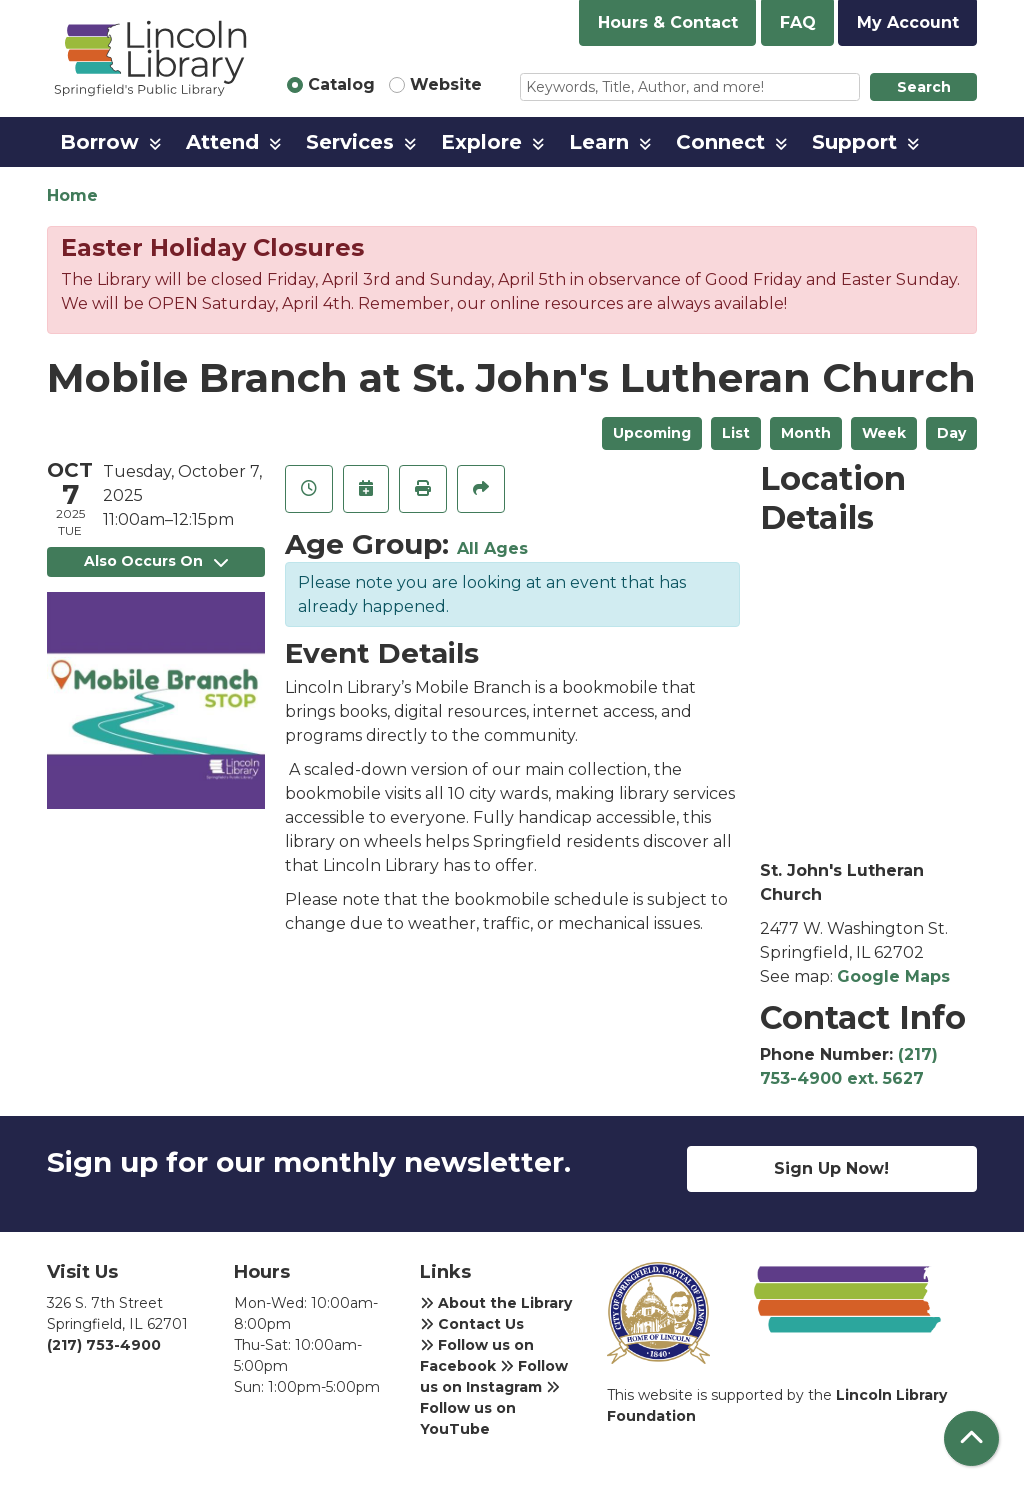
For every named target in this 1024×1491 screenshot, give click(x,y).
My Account (908, 22)
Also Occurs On (156, 561)
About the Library (496, 1303)
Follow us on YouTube (490, 1409)
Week (884, 433)
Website (446, 84)
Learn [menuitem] (599, 142)
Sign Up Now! (831, 1168)
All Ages (492, 548)
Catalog (341, 84)
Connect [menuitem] (720, 142)
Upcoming (652, 433)
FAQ (798, 22)
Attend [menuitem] (222, 142)
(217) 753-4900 (104, 1345)
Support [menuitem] (854, 142)
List (736, 433)
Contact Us (472, 1324)
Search (924, 87)
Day (951, 433)
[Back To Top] (971, 1438)
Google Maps (893, 976)
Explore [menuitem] (481, 142)
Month (806, 433)
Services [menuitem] (350, 142)
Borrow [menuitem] (99, 142)
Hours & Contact (668, 22)
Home (72, 195)
